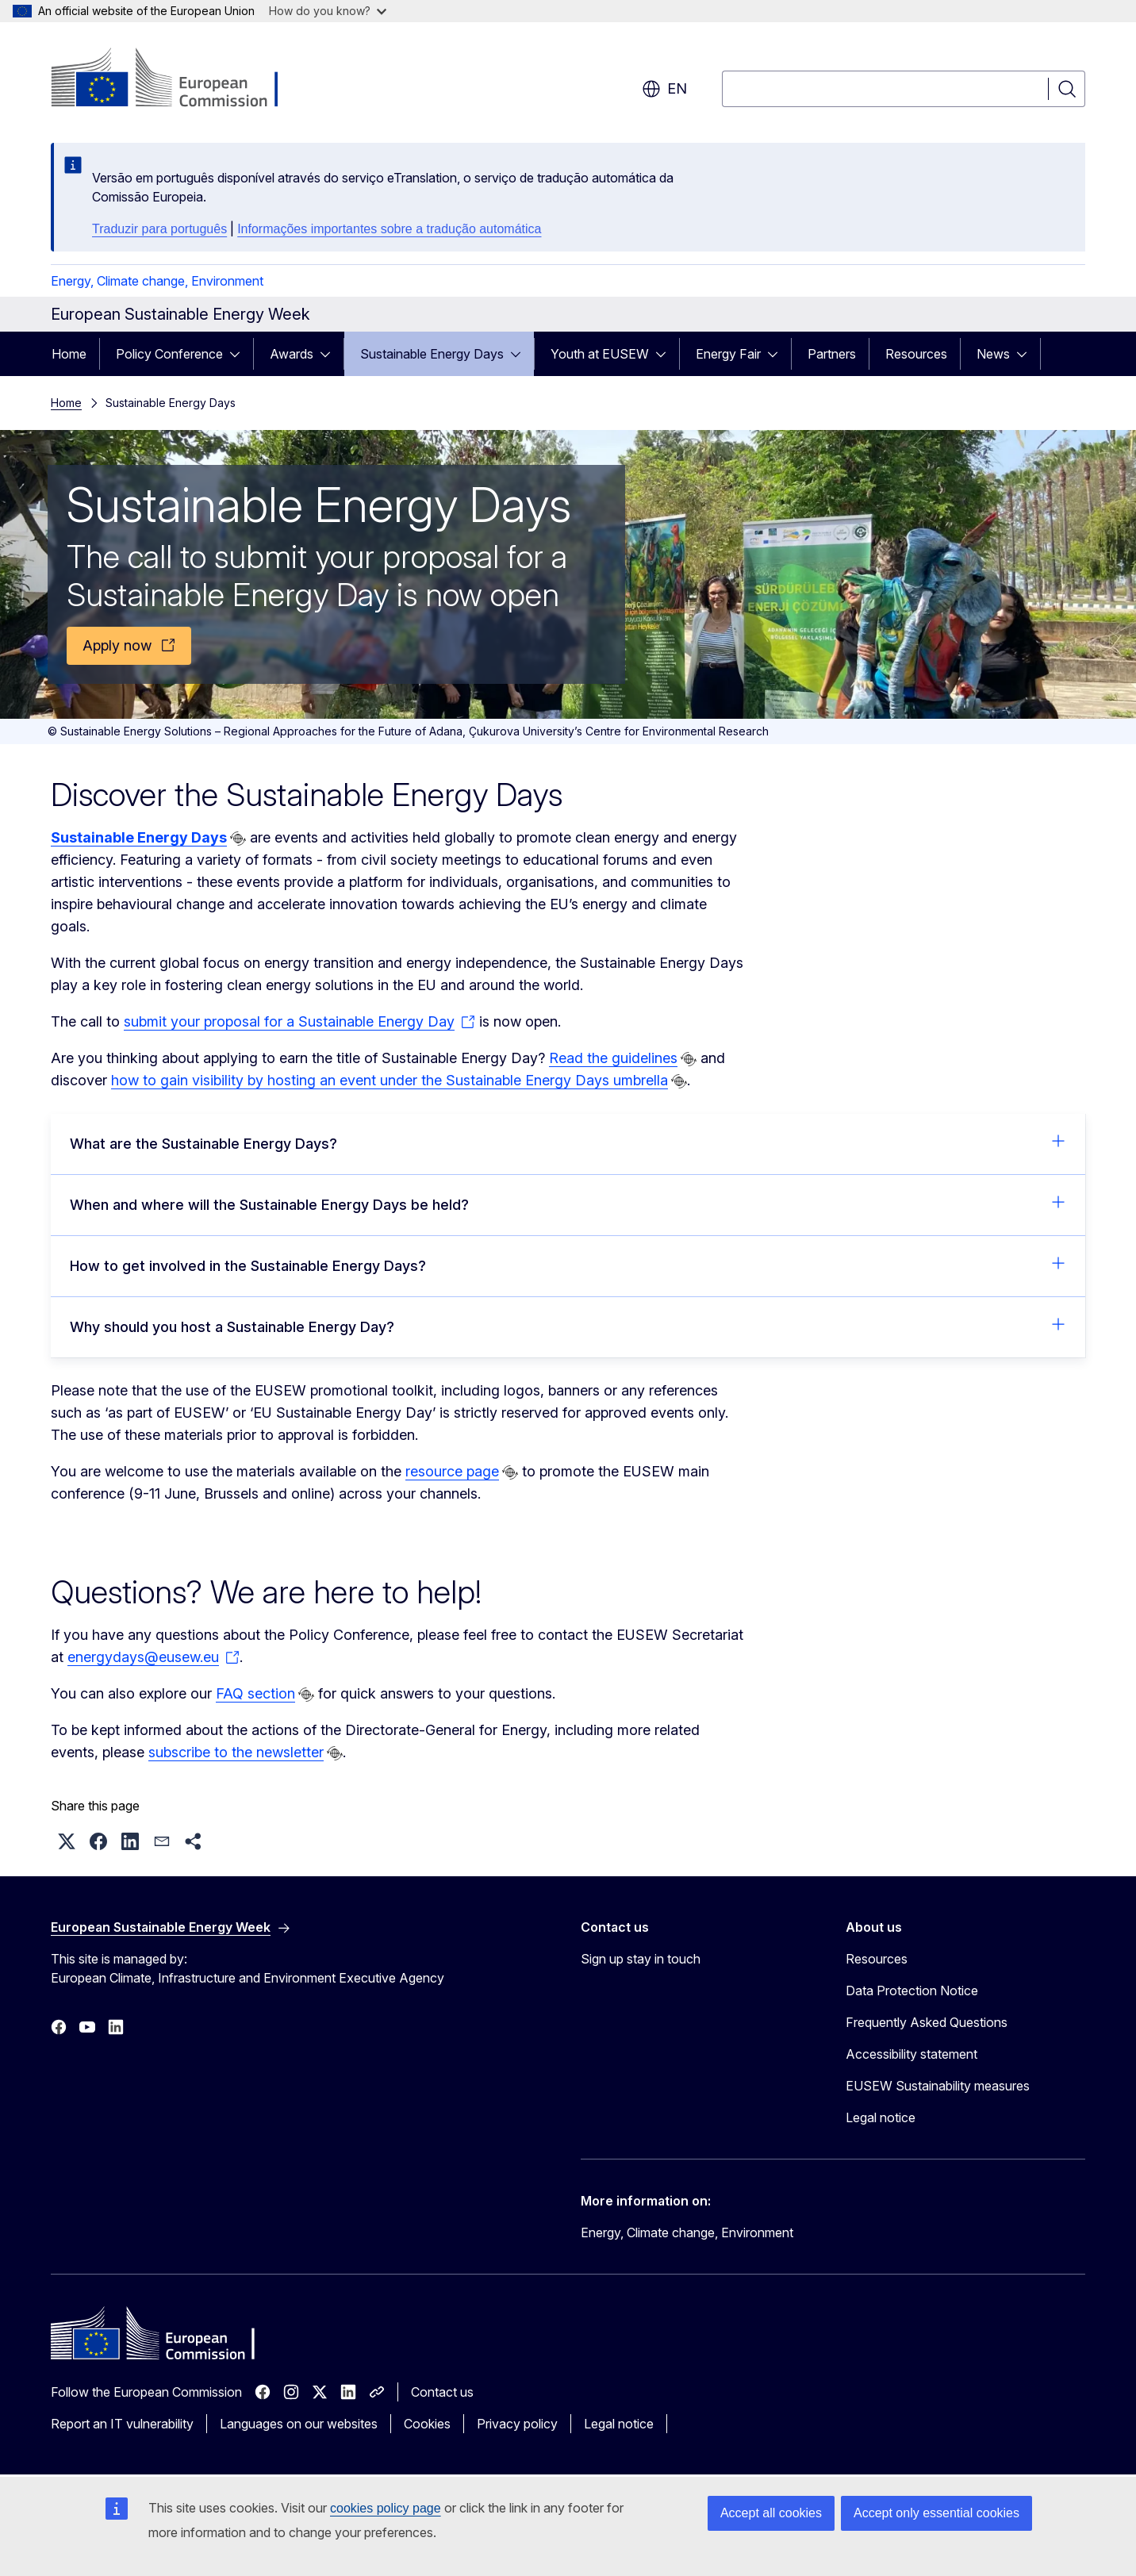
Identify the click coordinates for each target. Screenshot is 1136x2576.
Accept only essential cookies (936, 2513)
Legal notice (880, 2117)
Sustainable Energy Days (432, 354)
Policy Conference (169, 354)
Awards (291, 354)
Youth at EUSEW (600, 354)
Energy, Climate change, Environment (157, 281)
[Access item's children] (239, 354)
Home (69, 354)
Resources (916, 354)
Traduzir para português (159, 229)
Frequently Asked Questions (926, 2022)
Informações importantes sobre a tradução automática (389, 229)
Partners (832, 354)
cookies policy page (385, 2508)
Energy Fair (728, 354)
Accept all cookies (771, 2513)
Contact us (442, 2392)
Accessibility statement (911, 2054)
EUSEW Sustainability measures (938, 2086)
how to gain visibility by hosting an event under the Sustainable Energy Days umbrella (389, 1080)
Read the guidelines (613, 1058)
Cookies (427, 2424)
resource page (452, 1471)
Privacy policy (517, 2424)
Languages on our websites (299, 2424)
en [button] (664, 88)
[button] (66, 1841)
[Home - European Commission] (179, 79)
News (993, 354)
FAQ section (255, 1693)
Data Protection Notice (912, 1990)
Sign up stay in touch (640, 1959)
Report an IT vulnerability (122, 2424)
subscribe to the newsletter (236, 1752)
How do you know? (327, 10)
